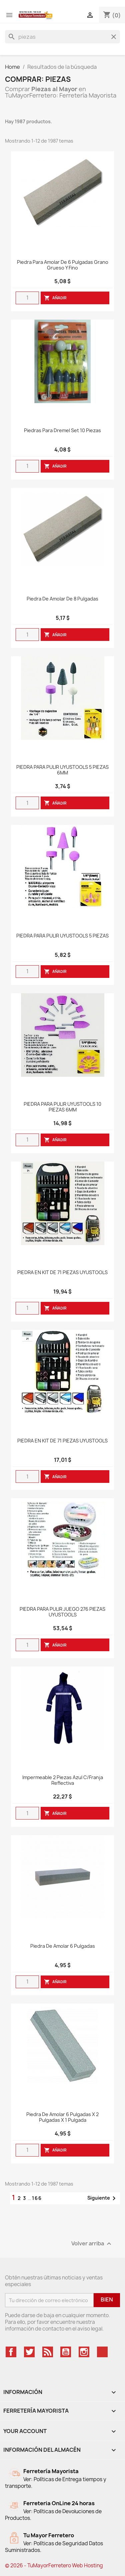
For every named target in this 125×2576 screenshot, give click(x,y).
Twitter (29, 2352)
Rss (47, 2352)
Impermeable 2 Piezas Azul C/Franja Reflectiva (62, 1780)
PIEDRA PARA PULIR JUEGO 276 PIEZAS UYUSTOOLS (62, 1612)
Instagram (84, 2352)
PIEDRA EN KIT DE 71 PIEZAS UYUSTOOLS (62, 1272)
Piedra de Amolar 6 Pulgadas (62, 1946)
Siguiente (102, 2198)
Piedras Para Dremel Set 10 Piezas (62, 431)
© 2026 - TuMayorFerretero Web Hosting (54, 2565)
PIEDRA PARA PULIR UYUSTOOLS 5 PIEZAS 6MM (62, 770)
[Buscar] (62, 36)
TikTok (102, 2352)
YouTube (65, 2352)
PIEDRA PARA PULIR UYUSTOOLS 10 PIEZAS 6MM (62, 1107)
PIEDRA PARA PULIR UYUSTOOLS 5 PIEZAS (62, 936)
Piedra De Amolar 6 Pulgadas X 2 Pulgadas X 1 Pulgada (62, 2117)
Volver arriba (92, 2244)
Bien (107, 2299)
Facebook (11, 2352)
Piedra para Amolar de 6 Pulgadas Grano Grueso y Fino (62, 265)
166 (37, 2198)
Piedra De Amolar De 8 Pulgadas (62, 599)
